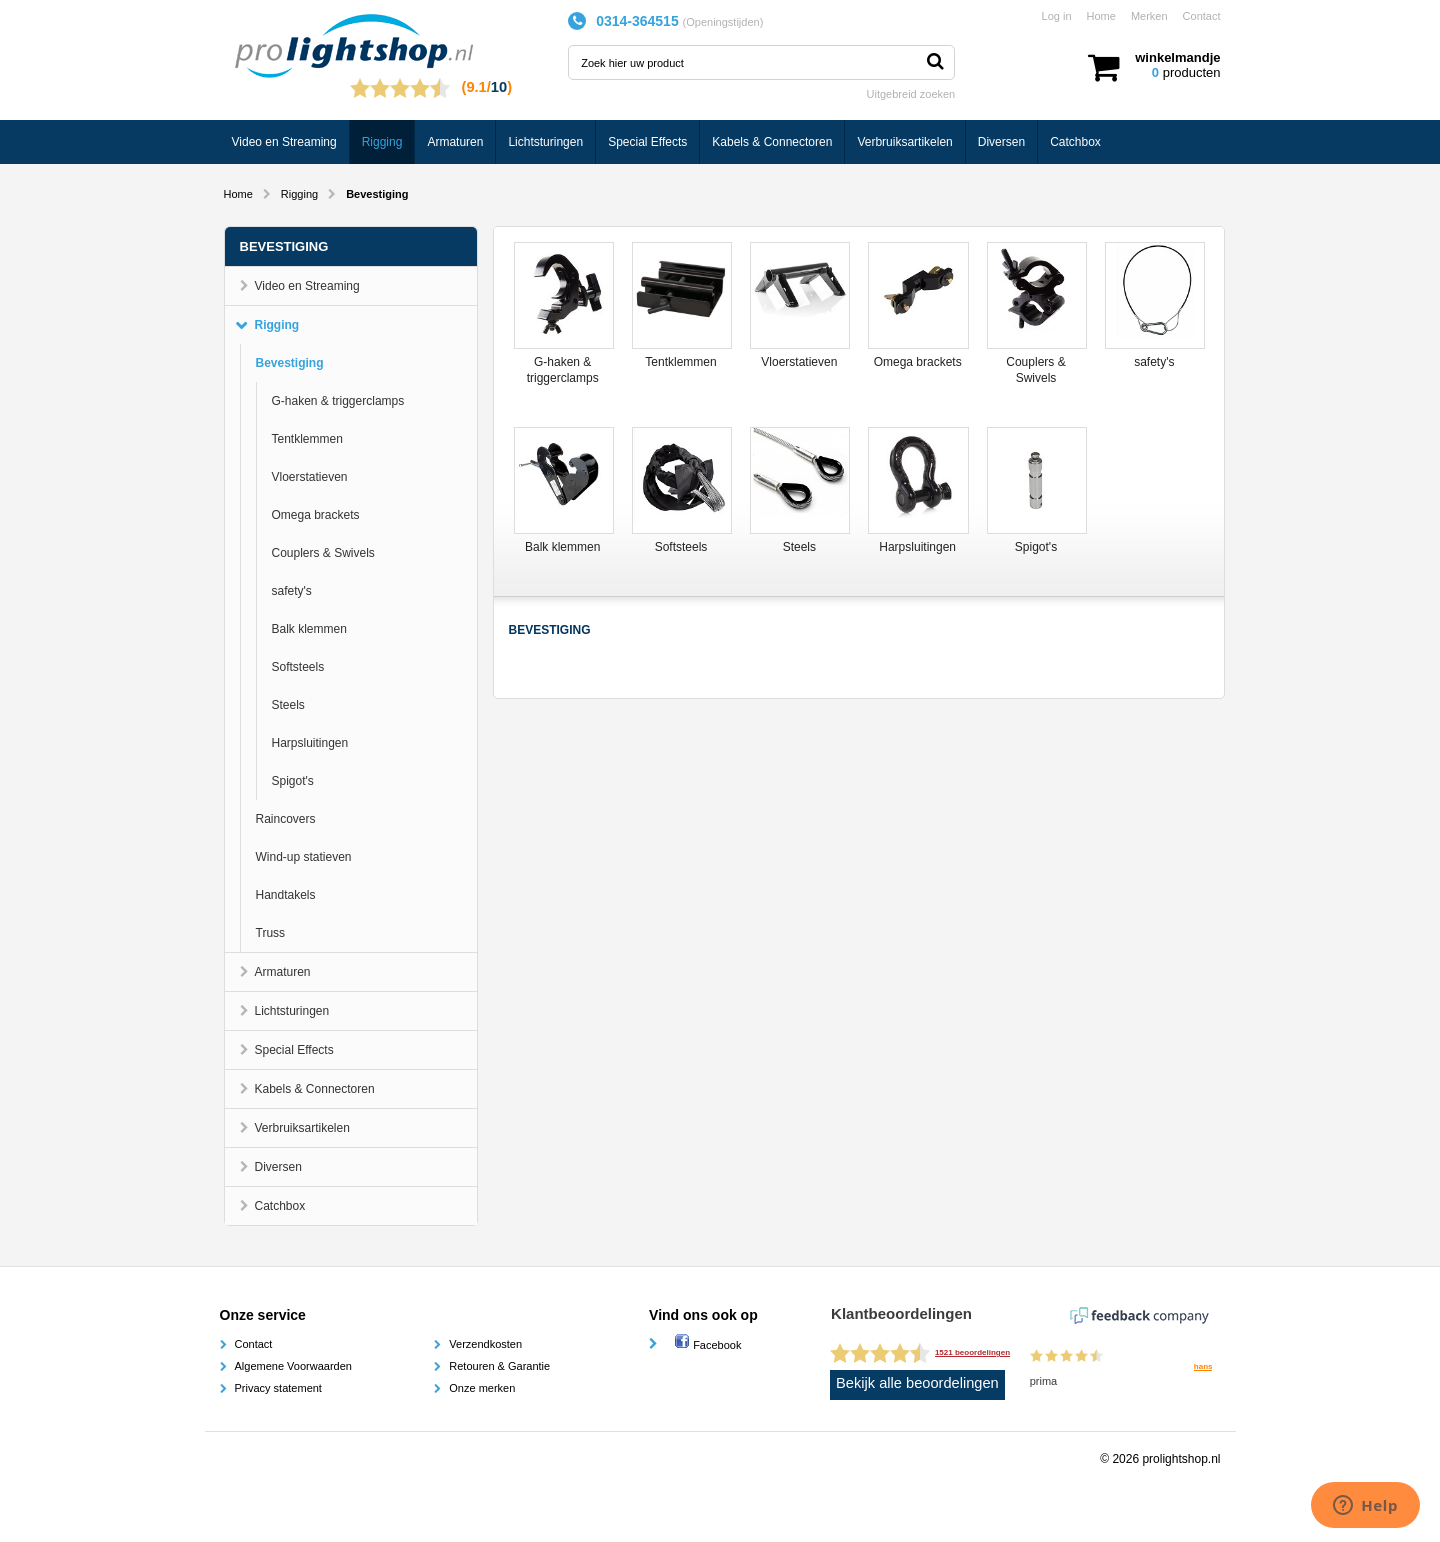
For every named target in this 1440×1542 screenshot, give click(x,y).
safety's (292, 591)
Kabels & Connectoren (772, 142)
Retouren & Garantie (499, 1366)
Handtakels (286, 895)
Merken (1149, 16)
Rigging (382, 142)
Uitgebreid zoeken (911, 94)
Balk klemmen (309, 629)
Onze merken (482, 1388)
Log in (1057, 16)
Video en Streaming (284, 142)
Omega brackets (316, 515)
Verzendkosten (485, 1344)
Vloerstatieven (310, 477)
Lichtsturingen (545, 142)
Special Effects (647, 142)
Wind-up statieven (304, 857)
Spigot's (293, 781)
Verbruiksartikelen (904, 142)
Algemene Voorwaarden (293, 1366)
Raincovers (286, 819)
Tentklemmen (307, 439)
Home (1101, 16)
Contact (1202, 16)
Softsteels (298, 667)
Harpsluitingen (310, 743)
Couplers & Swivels (323, 553)
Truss (271, 933)
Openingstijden (722, 22)
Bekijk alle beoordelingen (917, 1383)
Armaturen (455, 142)
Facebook (707, 1345)
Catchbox (1075, 142)
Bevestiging (290, 363)
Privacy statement (278, 1388)
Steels (288, 705)
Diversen (1001, 142)
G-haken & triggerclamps (338, 401)
